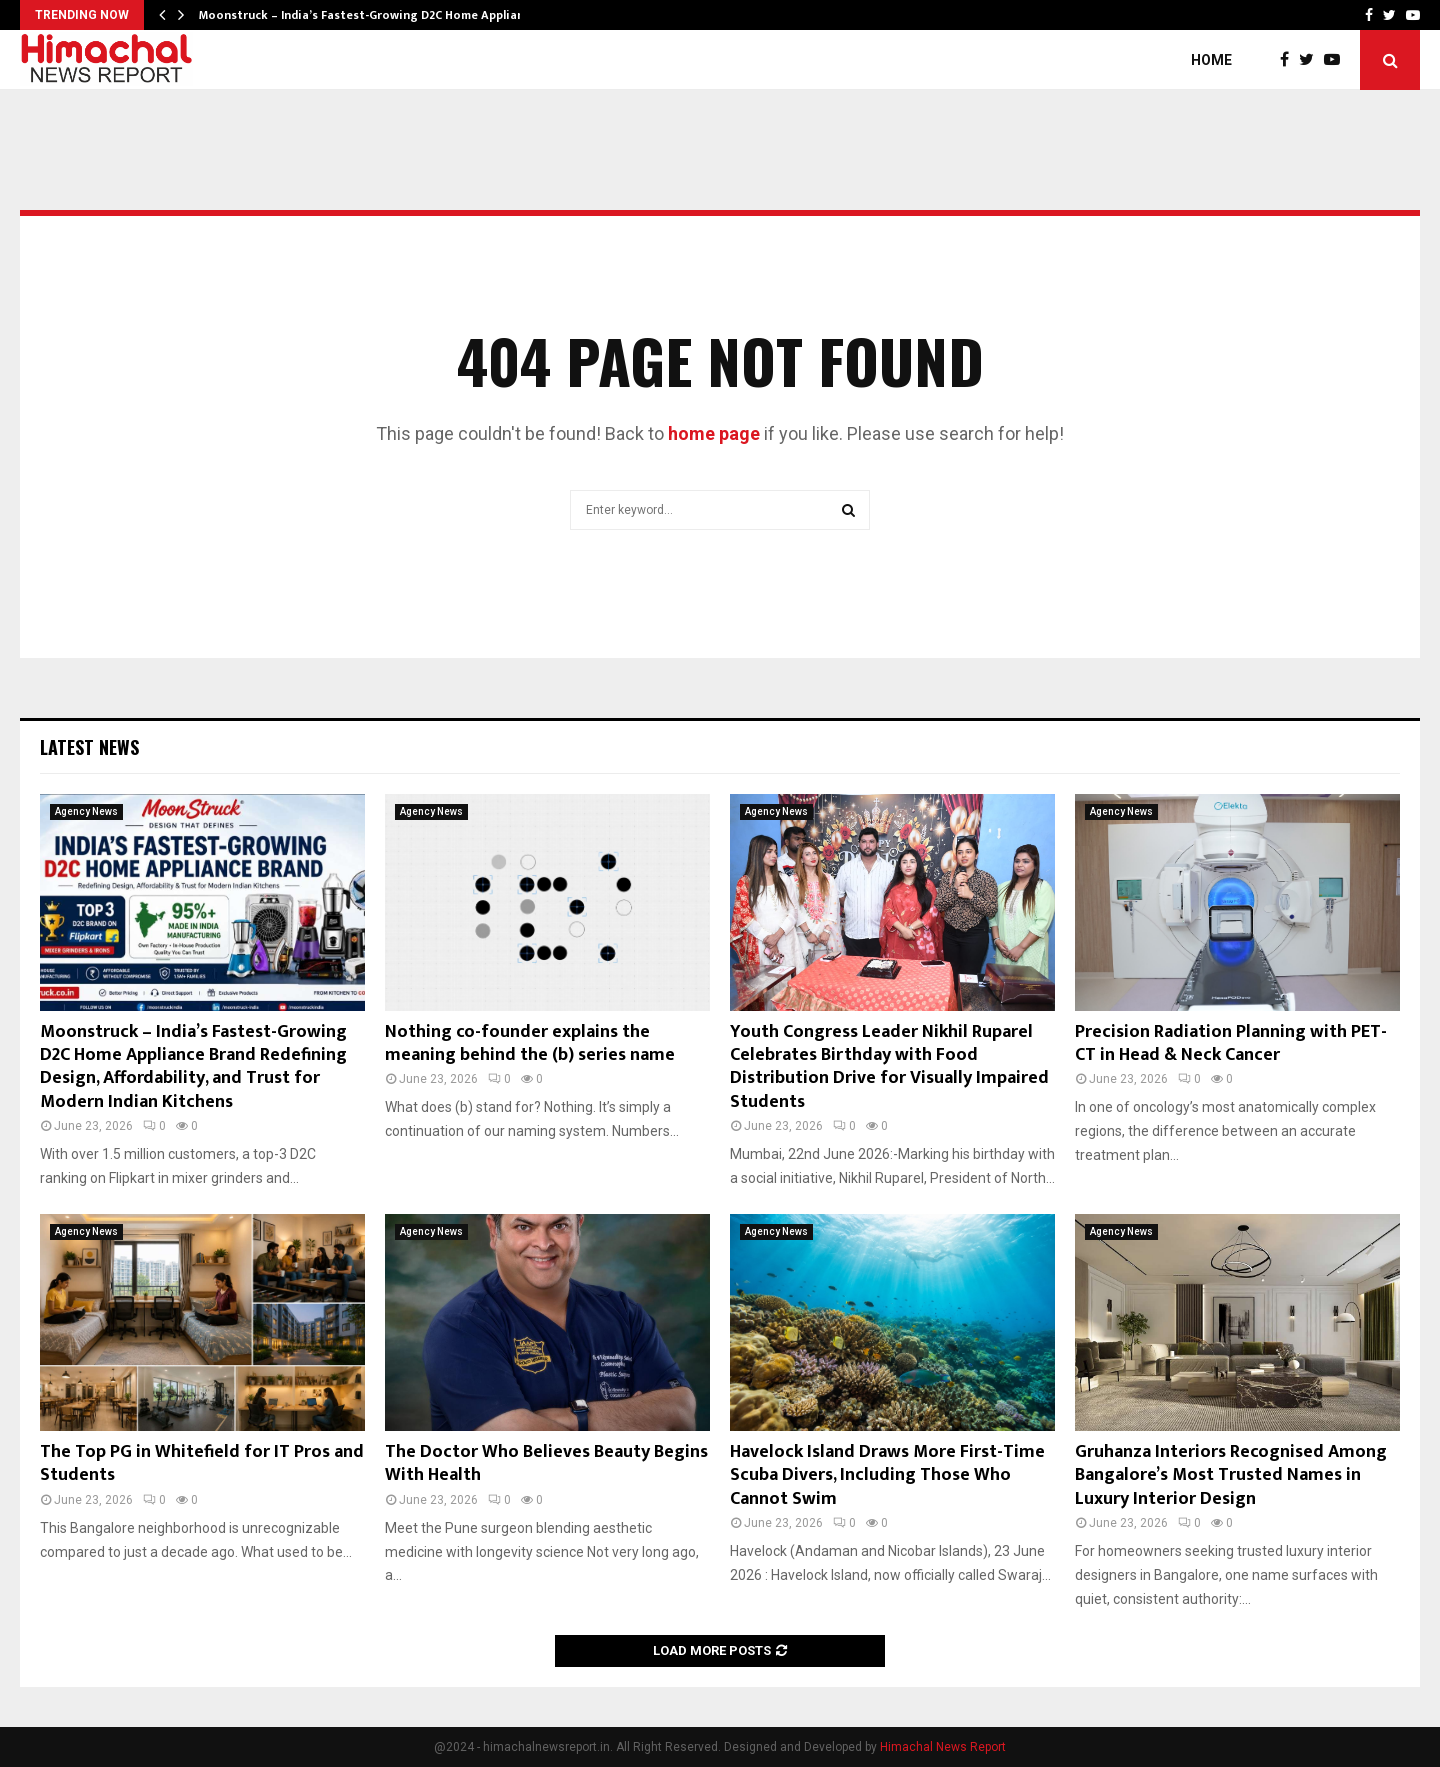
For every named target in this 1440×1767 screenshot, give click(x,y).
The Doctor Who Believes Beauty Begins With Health (546, 1463)
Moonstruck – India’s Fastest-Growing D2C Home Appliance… (373, 15)
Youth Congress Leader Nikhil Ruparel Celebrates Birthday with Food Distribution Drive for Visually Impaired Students (889, 1067)
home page (714, 433)
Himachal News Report (943, 1747)
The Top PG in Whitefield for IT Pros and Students (202, 1463)
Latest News (89, 747)
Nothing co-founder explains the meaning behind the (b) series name (530, 1043)
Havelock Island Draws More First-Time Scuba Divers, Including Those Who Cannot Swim (887, 1475)
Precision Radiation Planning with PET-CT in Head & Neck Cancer (1231, 1043)
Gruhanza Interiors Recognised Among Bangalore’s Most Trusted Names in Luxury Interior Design (1231, 1475)
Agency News (86, 811)
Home (1211, 60)
